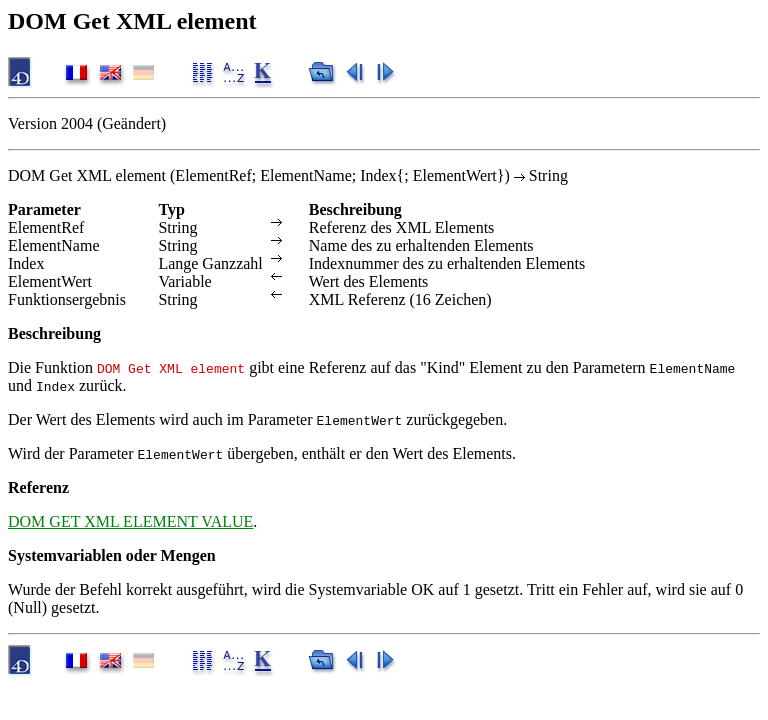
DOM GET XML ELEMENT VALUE (130, 521)
